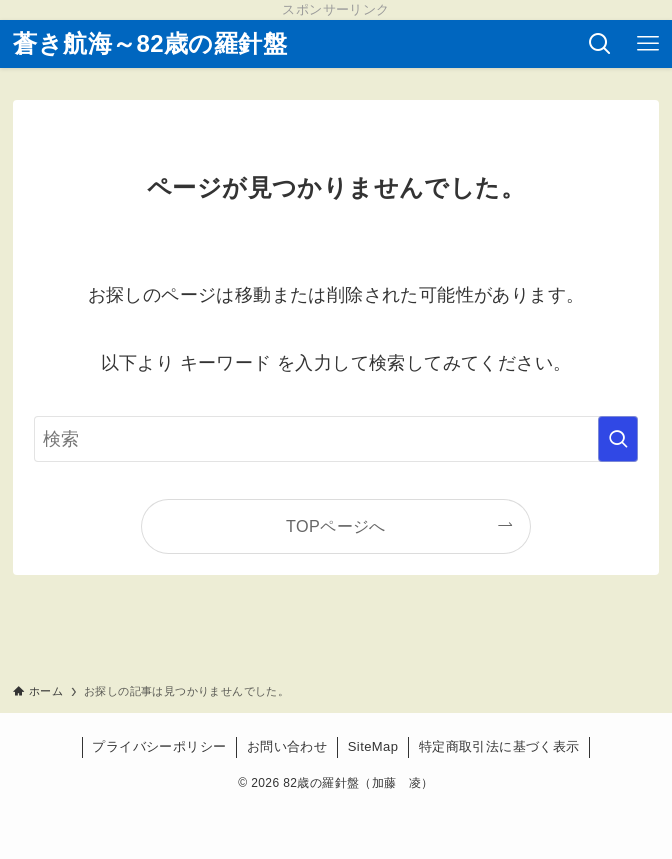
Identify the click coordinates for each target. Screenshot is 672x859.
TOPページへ (336, 526)
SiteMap (373, 746)
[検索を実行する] (618, 439)
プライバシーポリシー (159, 746)
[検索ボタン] (600, 44)
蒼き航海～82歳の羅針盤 (150, 44)
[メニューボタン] (648, 44)
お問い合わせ (287, 746)
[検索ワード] (336, 439)
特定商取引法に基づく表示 (499, 746)
